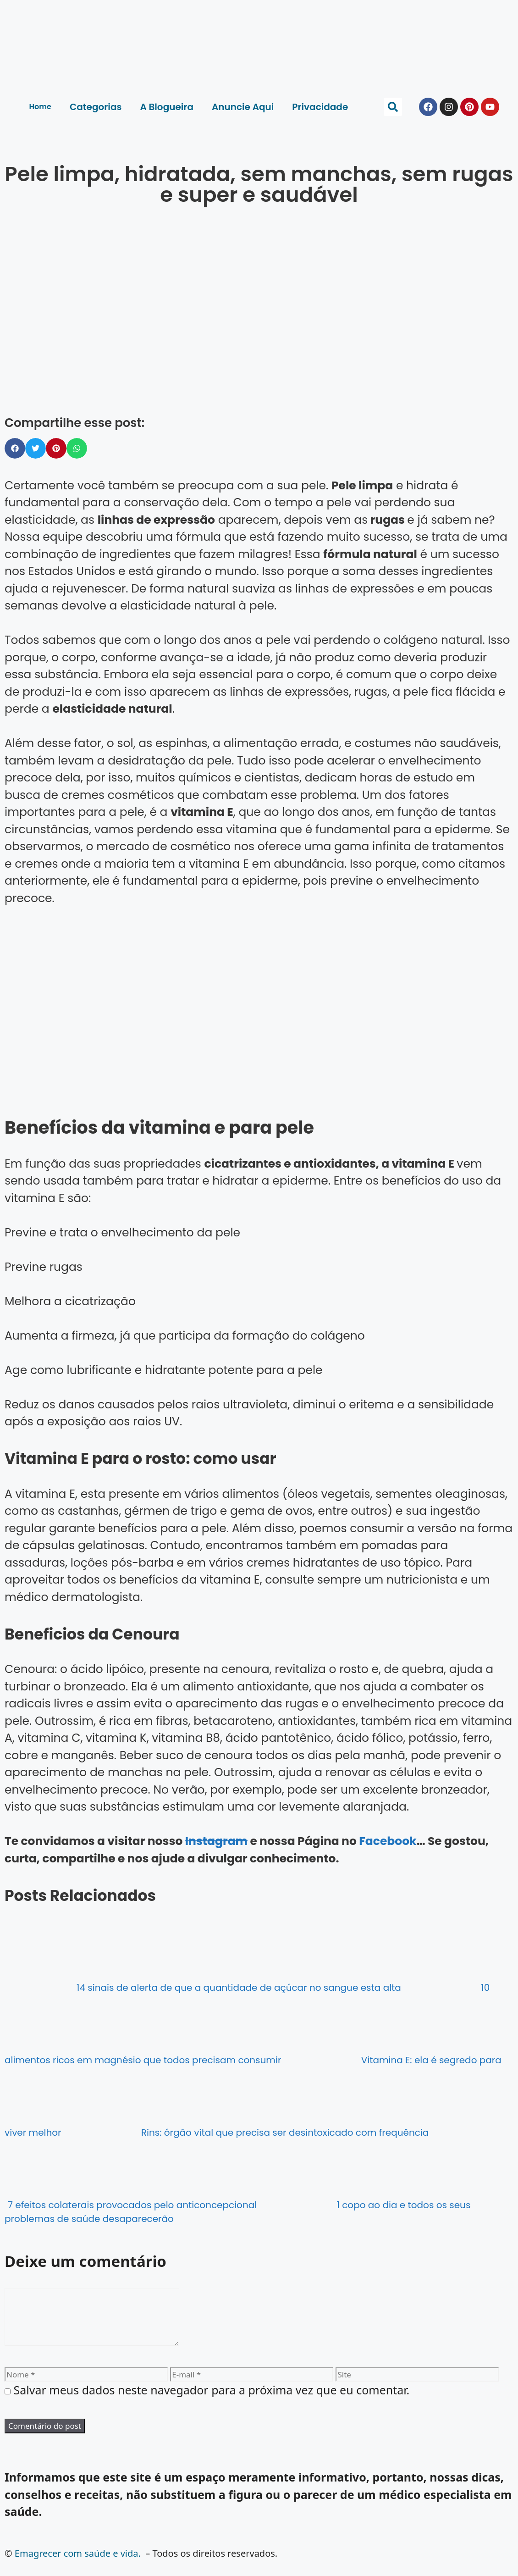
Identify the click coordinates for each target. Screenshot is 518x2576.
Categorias (95, 106)
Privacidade (320, 106)
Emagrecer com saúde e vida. (78, 2564)
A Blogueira (166, 106)
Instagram (216, 1841)
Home (40, 106)
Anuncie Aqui (243, 106)
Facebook (387, 1841)
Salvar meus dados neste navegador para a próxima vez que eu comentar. (212, 2401)
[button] (393, 107)
